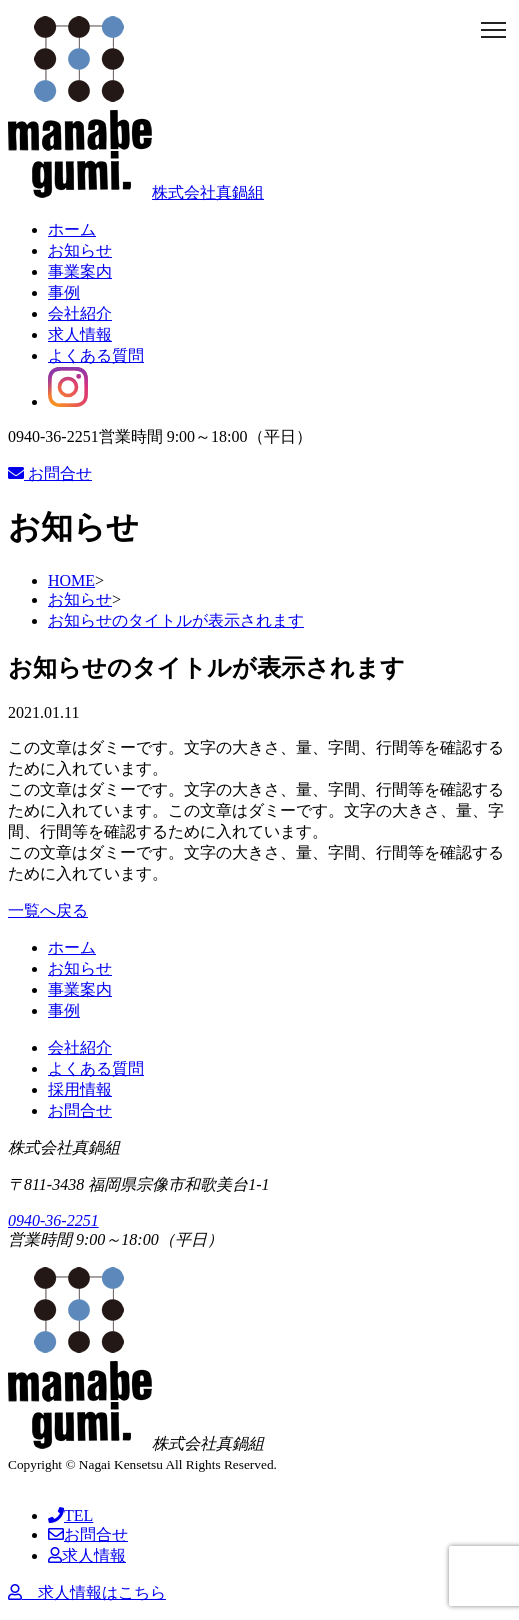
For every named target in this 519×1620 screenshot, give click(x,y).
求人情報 (80, 334)
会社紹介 (80, 313)
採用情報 (80, 1089)
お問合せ (50, 473)
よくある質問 (96, 355)
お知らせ (80, 250)
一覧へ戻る (48, 910)
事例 (64, 292)
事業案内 (80, 271)
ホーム (72, 229)
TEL (70, 1515)
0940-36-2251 (53, 1220)
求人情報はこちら (87, 1592)
